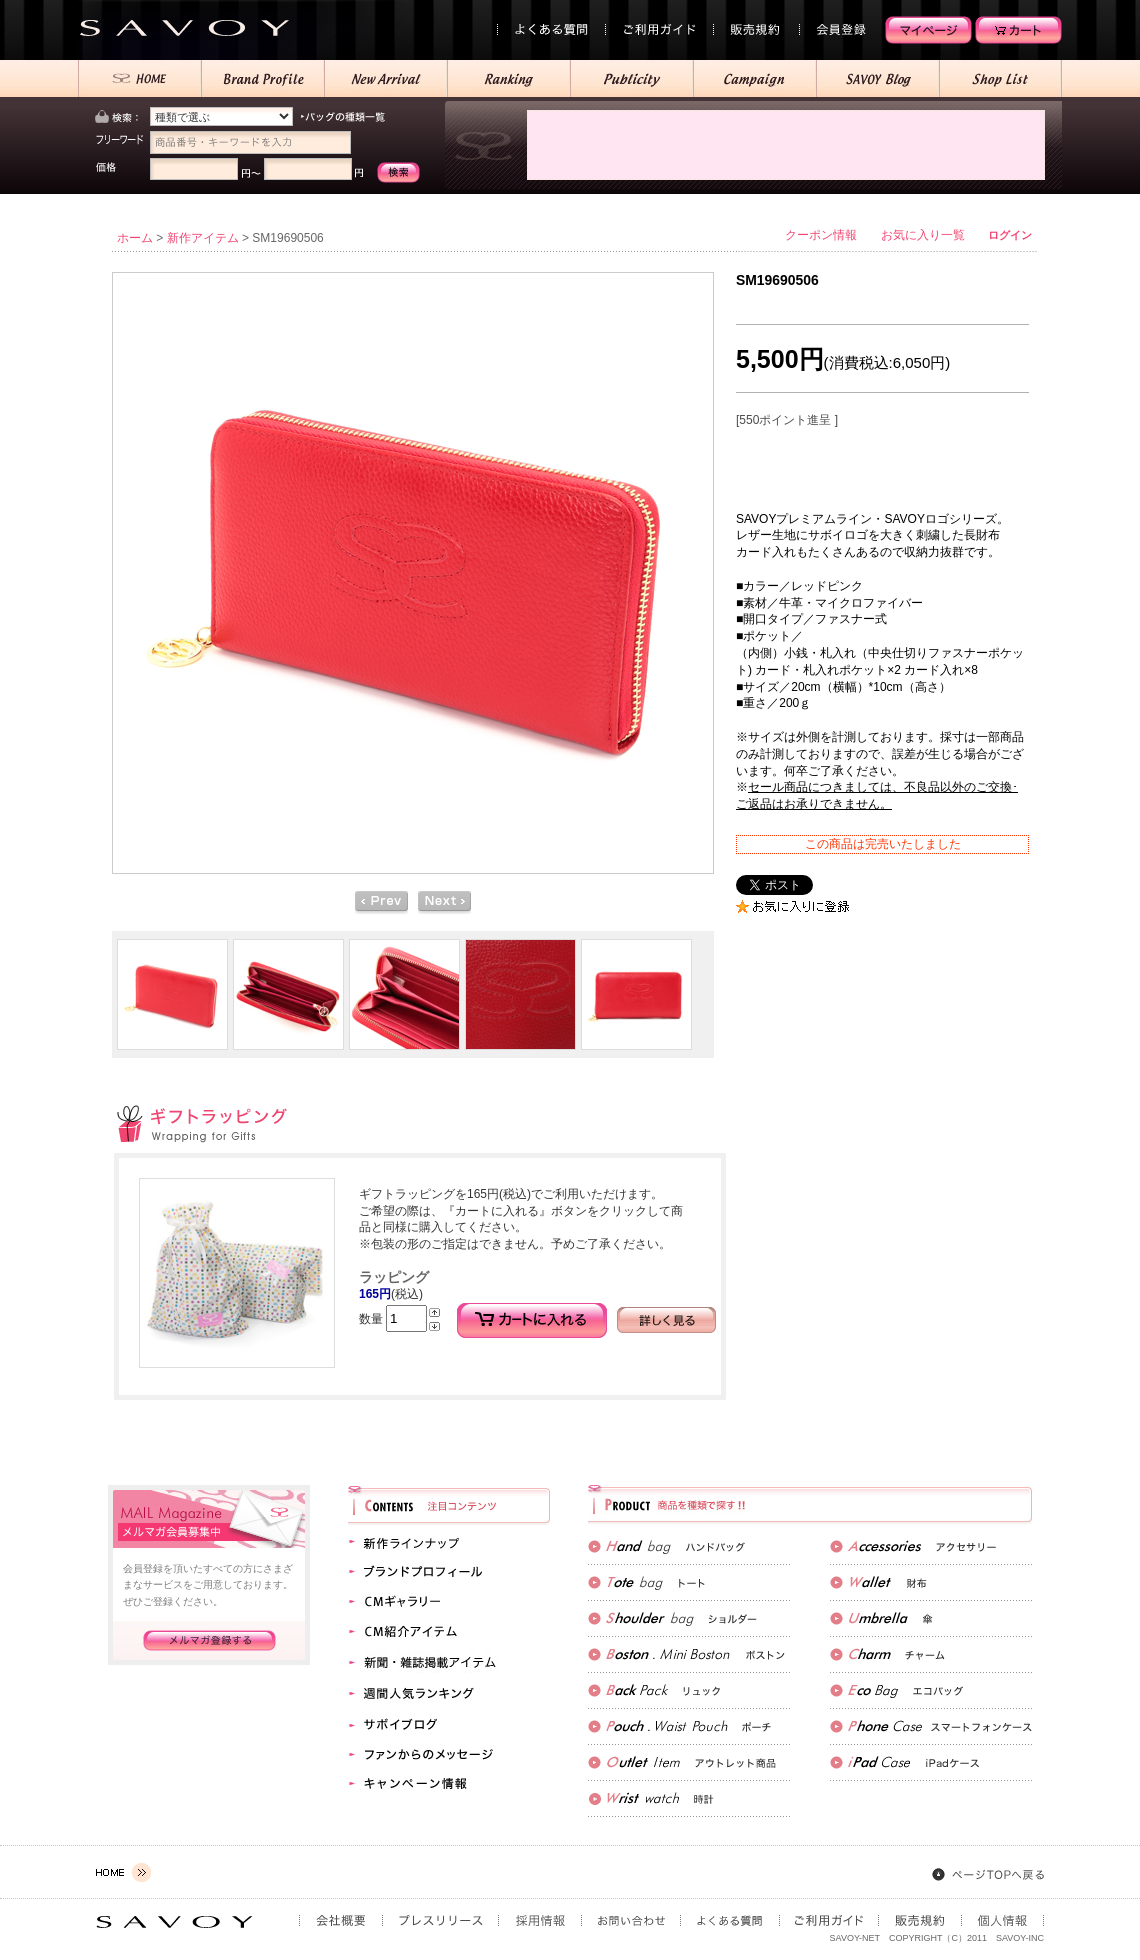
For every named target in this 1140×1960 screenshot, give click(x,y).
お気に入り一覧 (923, 235)
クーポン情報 (821, 235)
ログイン (1010, 235)
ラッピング (394, 1277)
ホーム (135, 238)
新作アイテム (203, 238)
